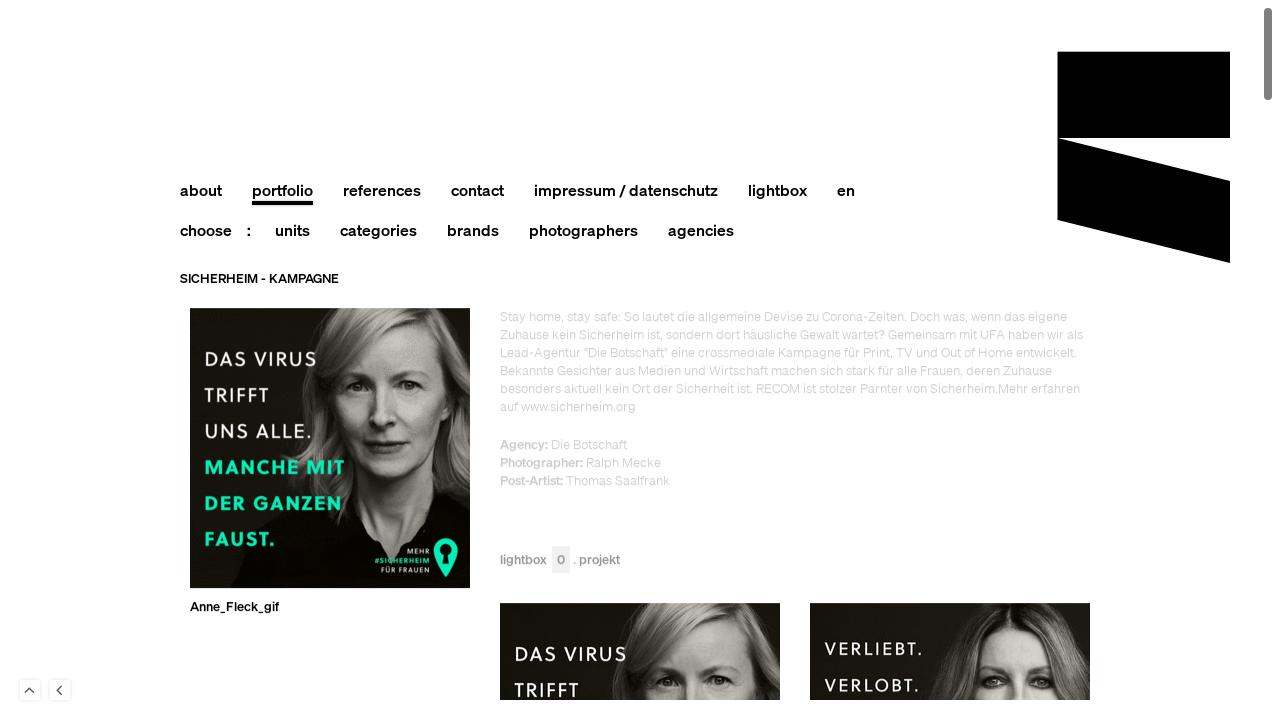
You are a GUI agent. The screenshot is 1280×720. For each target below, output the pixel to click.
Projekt (599, 560)
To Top (30, 690)
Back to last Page (60, 690)
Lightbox (535, 560)
